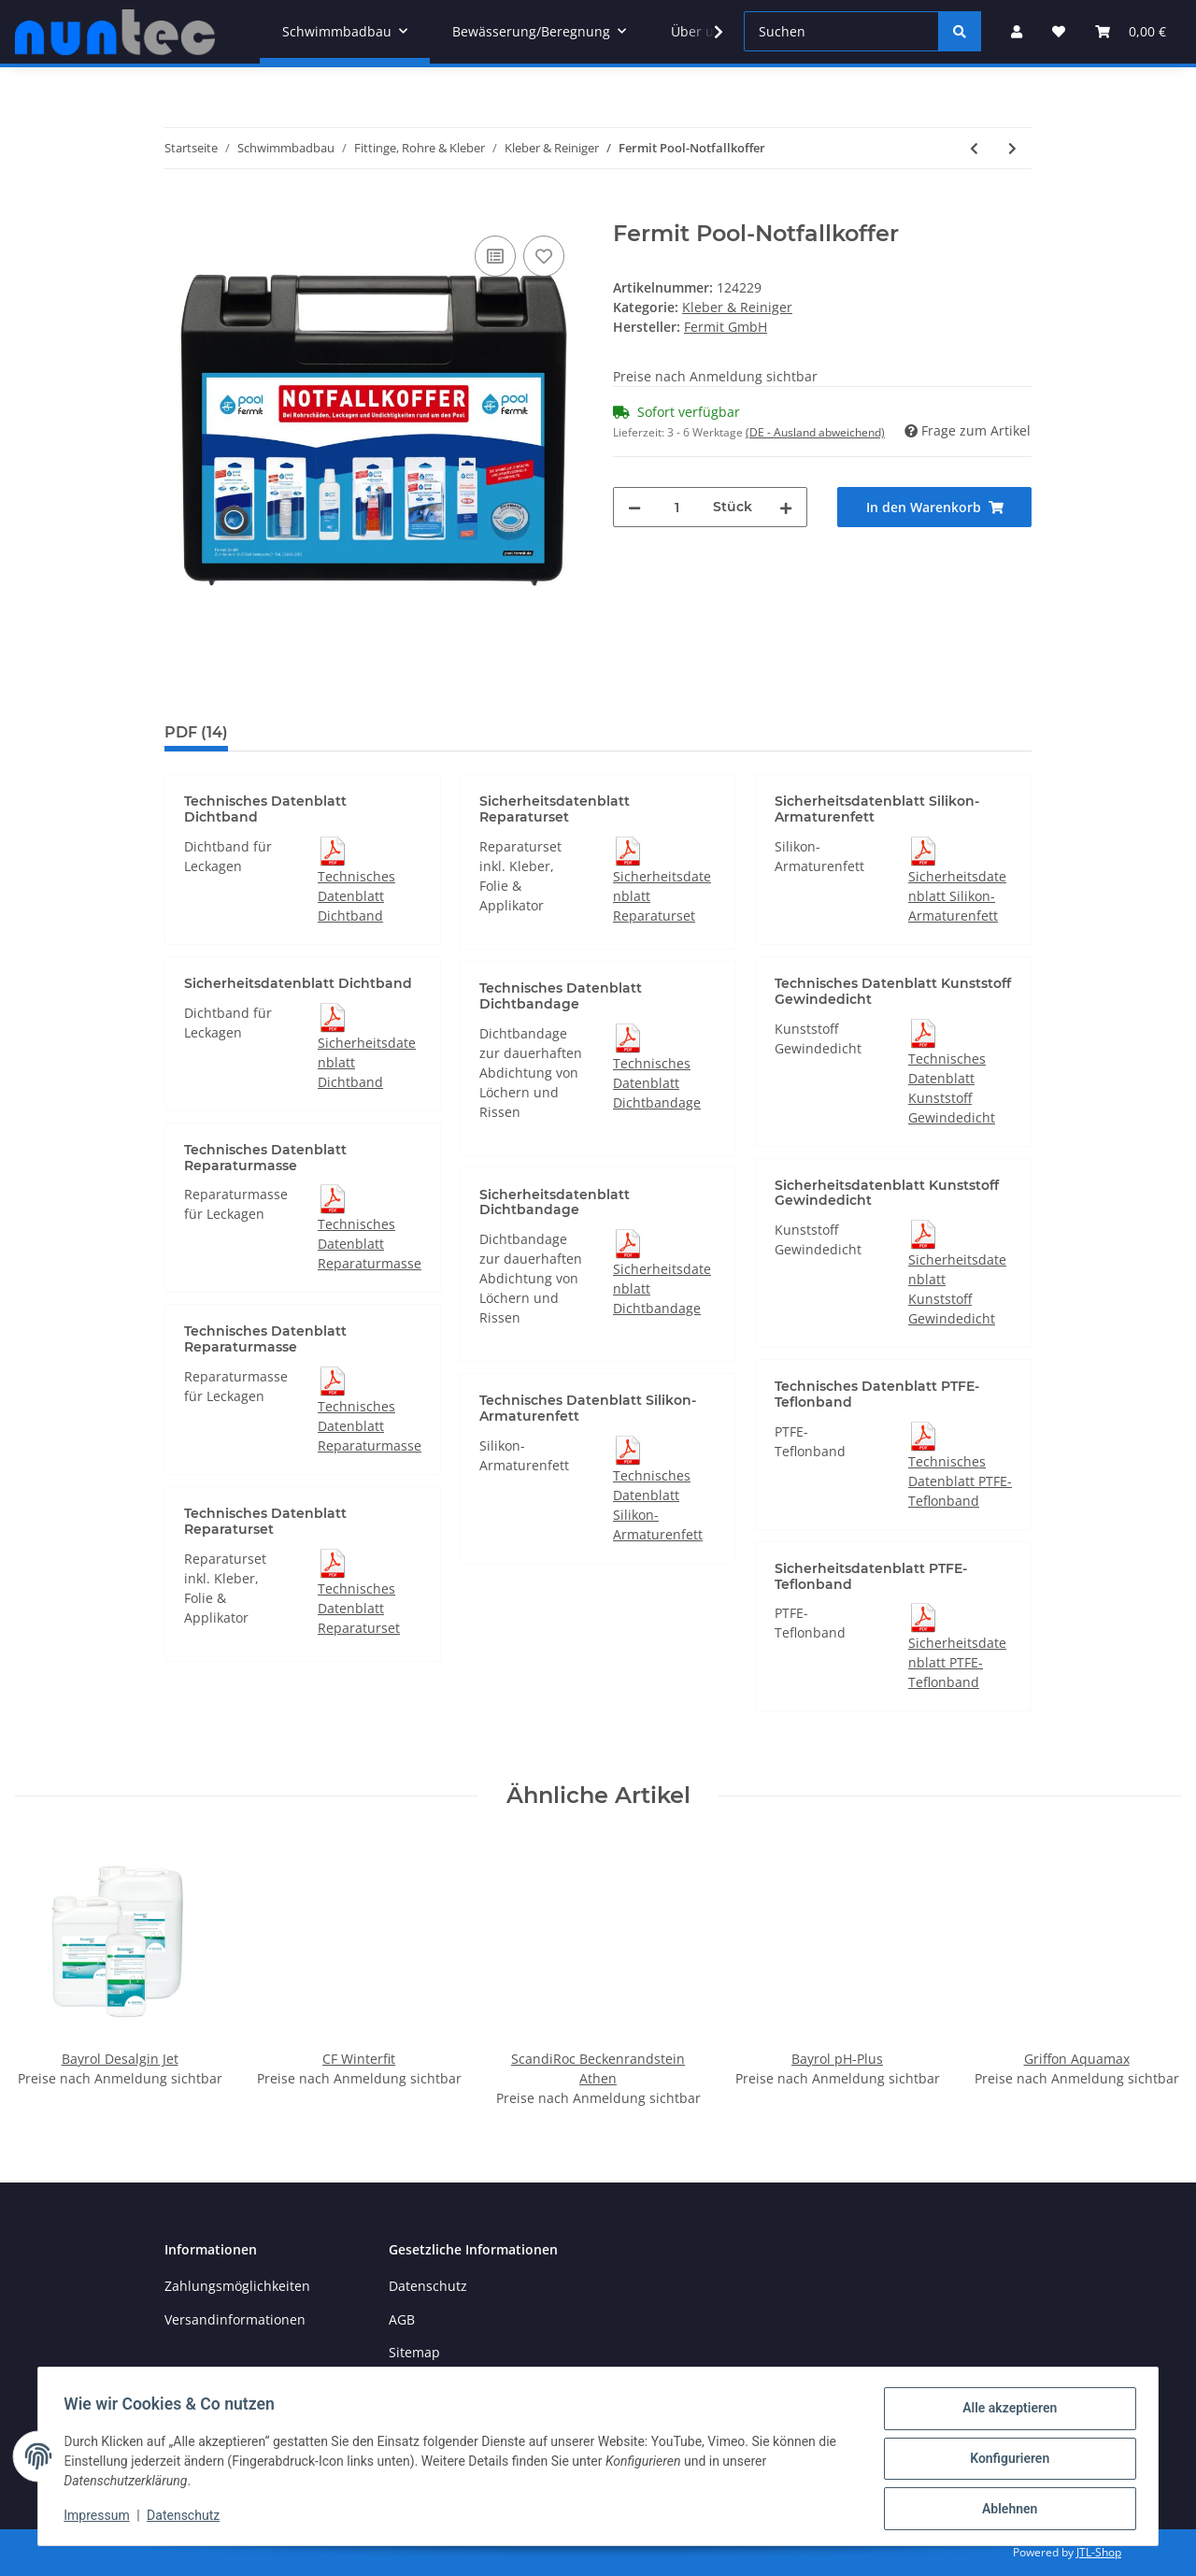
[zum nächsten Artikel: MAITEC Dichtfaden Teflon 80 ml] (1012, 148)
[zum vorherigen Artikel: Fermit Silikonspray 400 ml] (974, 148)
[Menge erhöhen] (785, 507)
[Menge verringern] (634, 507)
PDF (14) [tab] (196, 732)
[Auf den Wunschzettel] (543, 256)
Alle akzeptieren (1005, 2412)
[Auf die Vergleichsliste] (495, 256)
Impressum (101, 2518)
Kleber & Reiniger (737, 307)
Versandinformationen (235, 2319)
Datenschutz (428, 2286)
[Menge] (677, 507)
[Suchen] (841, 31)
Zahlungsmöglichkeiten (237, 2286)
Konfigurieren (1005, 2461)
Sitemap (414, 2352)
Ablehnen (1004, 2509)
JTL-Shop (1098, 2552)
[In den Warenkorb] (179, 210)
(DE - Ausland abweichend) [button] (815, 432)
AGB (402, 2319)
